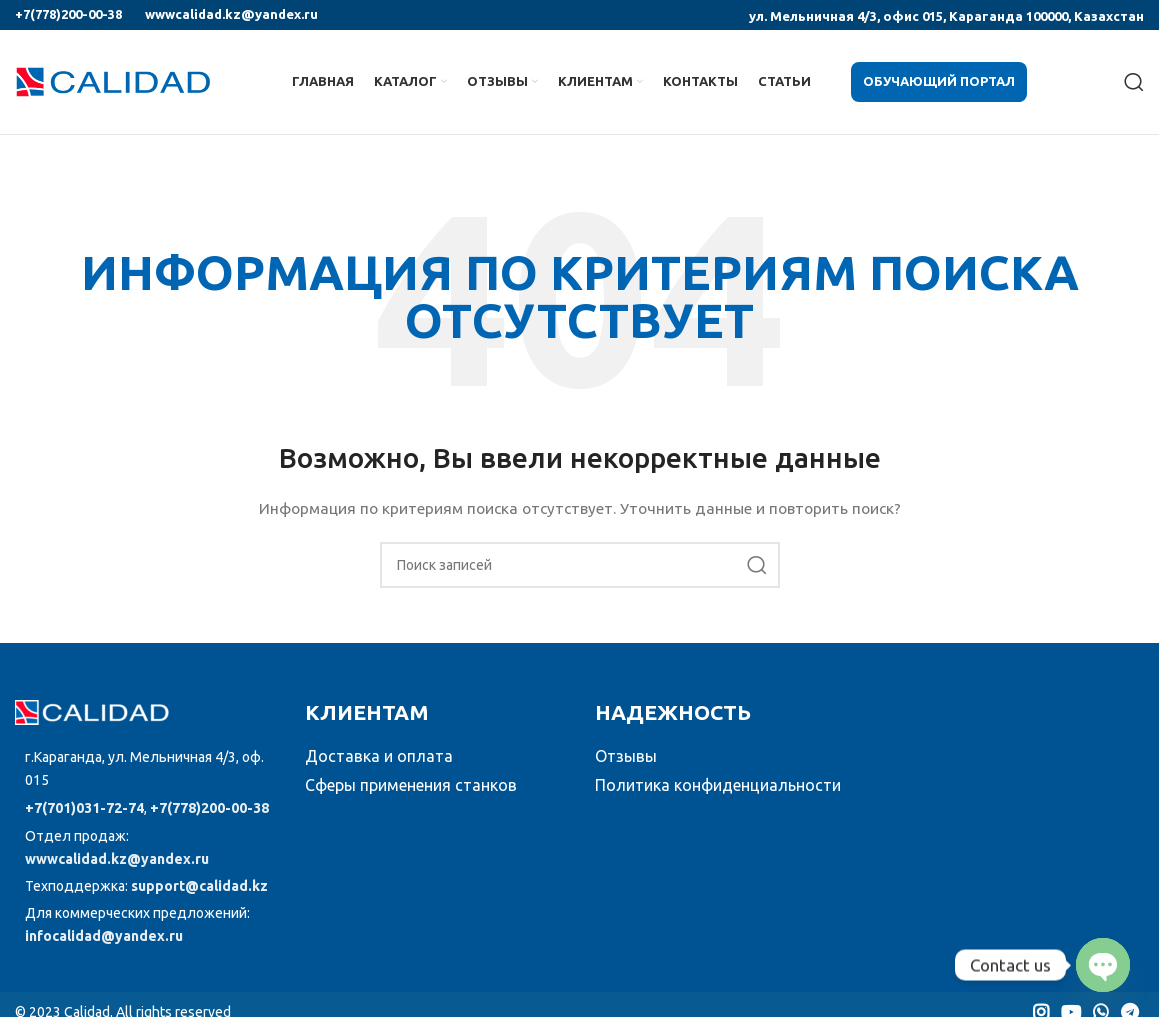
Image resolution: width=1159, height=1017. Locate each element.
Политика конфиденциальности (718, 785)
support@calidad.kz (199, 886)
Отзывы (626, 756)
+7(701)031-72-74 (84, 808)
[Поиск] (1134, 82)
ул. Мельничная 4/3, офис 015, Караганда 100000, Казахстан (946, 16)
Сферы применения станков (411, 785)
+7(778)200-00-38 (68, 14)
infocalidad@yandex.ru (104, 936)
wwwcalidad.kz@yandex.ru (231, 14)
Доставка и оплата (379, 756)
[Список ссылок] (145, 769)
